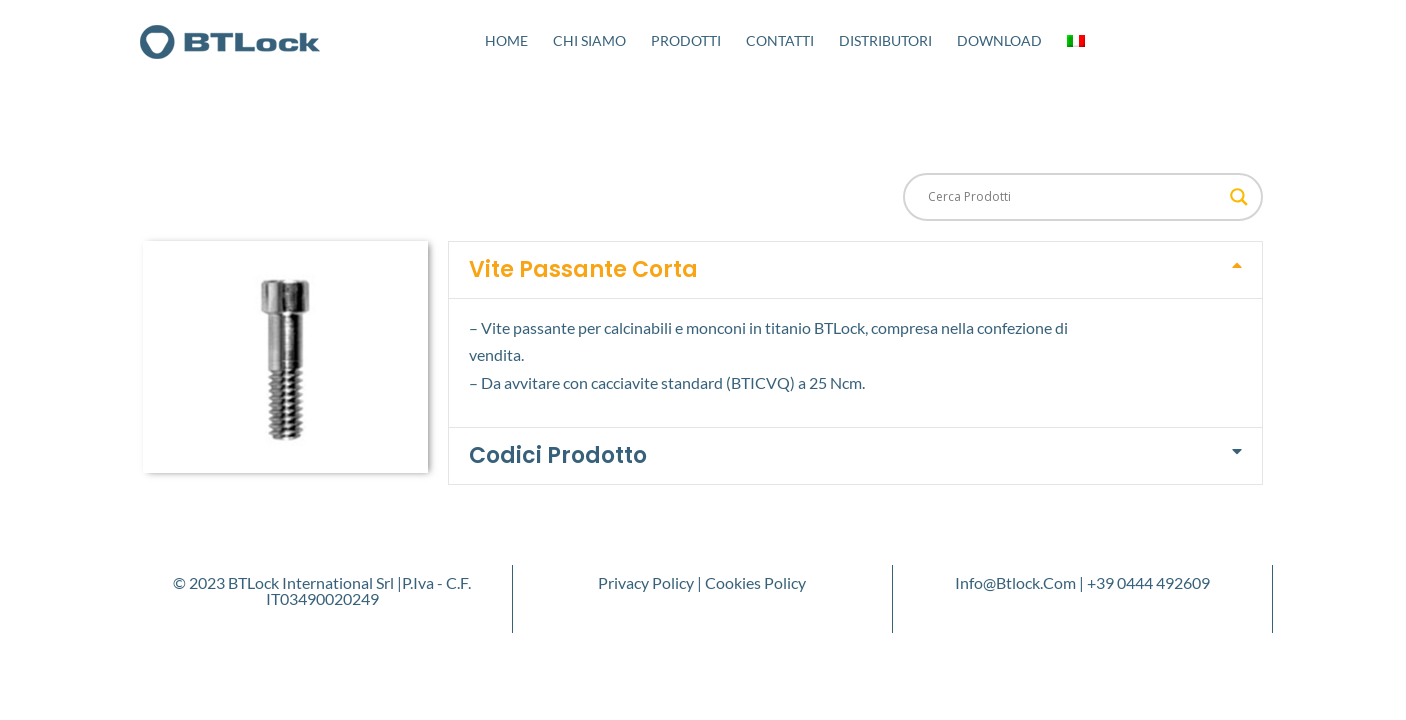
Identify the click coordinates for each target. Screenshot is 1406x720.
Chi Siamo (589, 40)
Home (506, 40)
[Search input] (1074, 197)
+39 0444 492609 (1148, 582)
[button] (855, 270)
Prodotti (686, 40)
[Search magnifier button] (1239, 197)
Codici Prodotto (558, 455)
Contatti (780, 40)
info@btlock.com (1015, 582)
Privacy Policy (646, 582)
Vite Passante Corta (583, 269)
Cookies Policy (755, 582)
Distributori (885, 40)
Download (999, 40)
